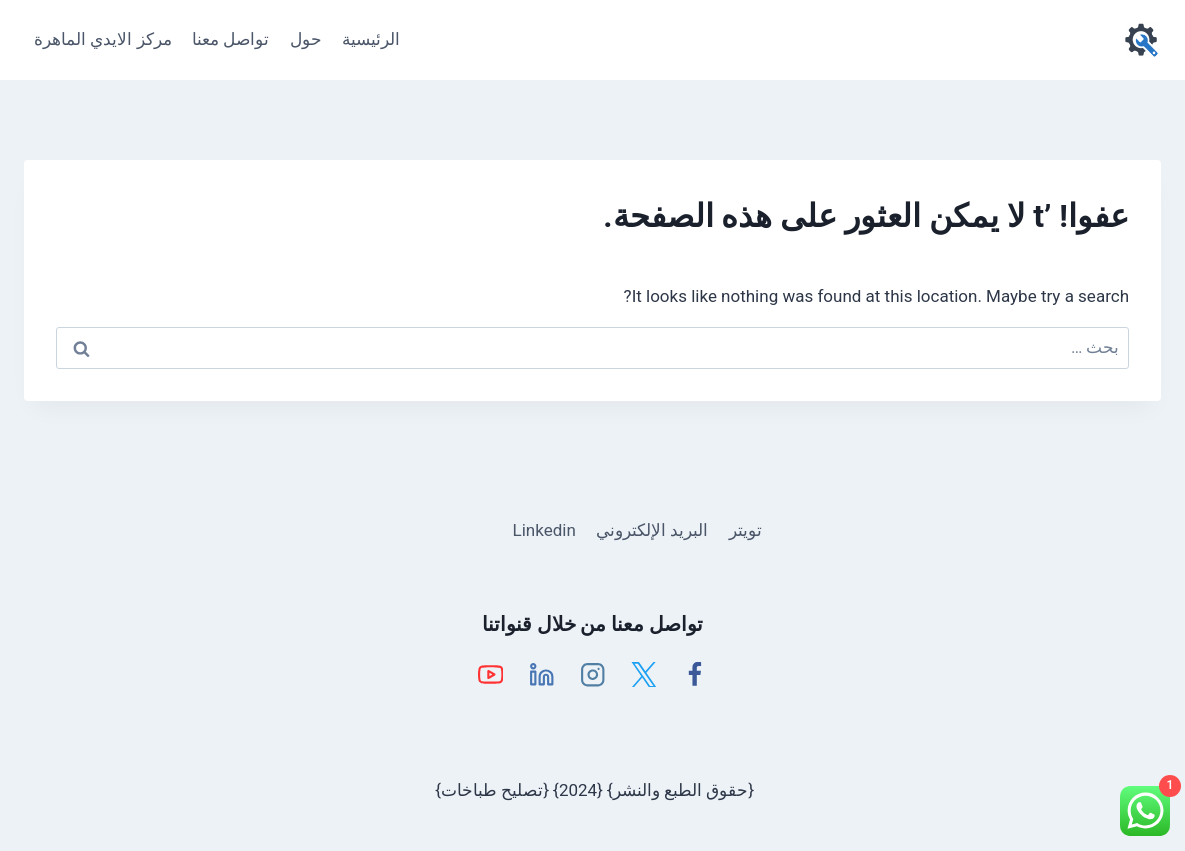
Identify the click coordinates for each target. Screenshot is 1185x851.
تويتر (745, 530)
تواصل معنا (230, 39)
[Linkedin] (541, 674)
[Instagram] (592, 674)
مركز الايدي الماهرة (102, 39)
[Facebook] (694, 674)
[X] (643, 674)
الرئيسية (371, 39)
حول (306, 39)
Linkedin (544, 530)
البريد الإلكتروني (652, 530)
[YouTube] (490, 674)
